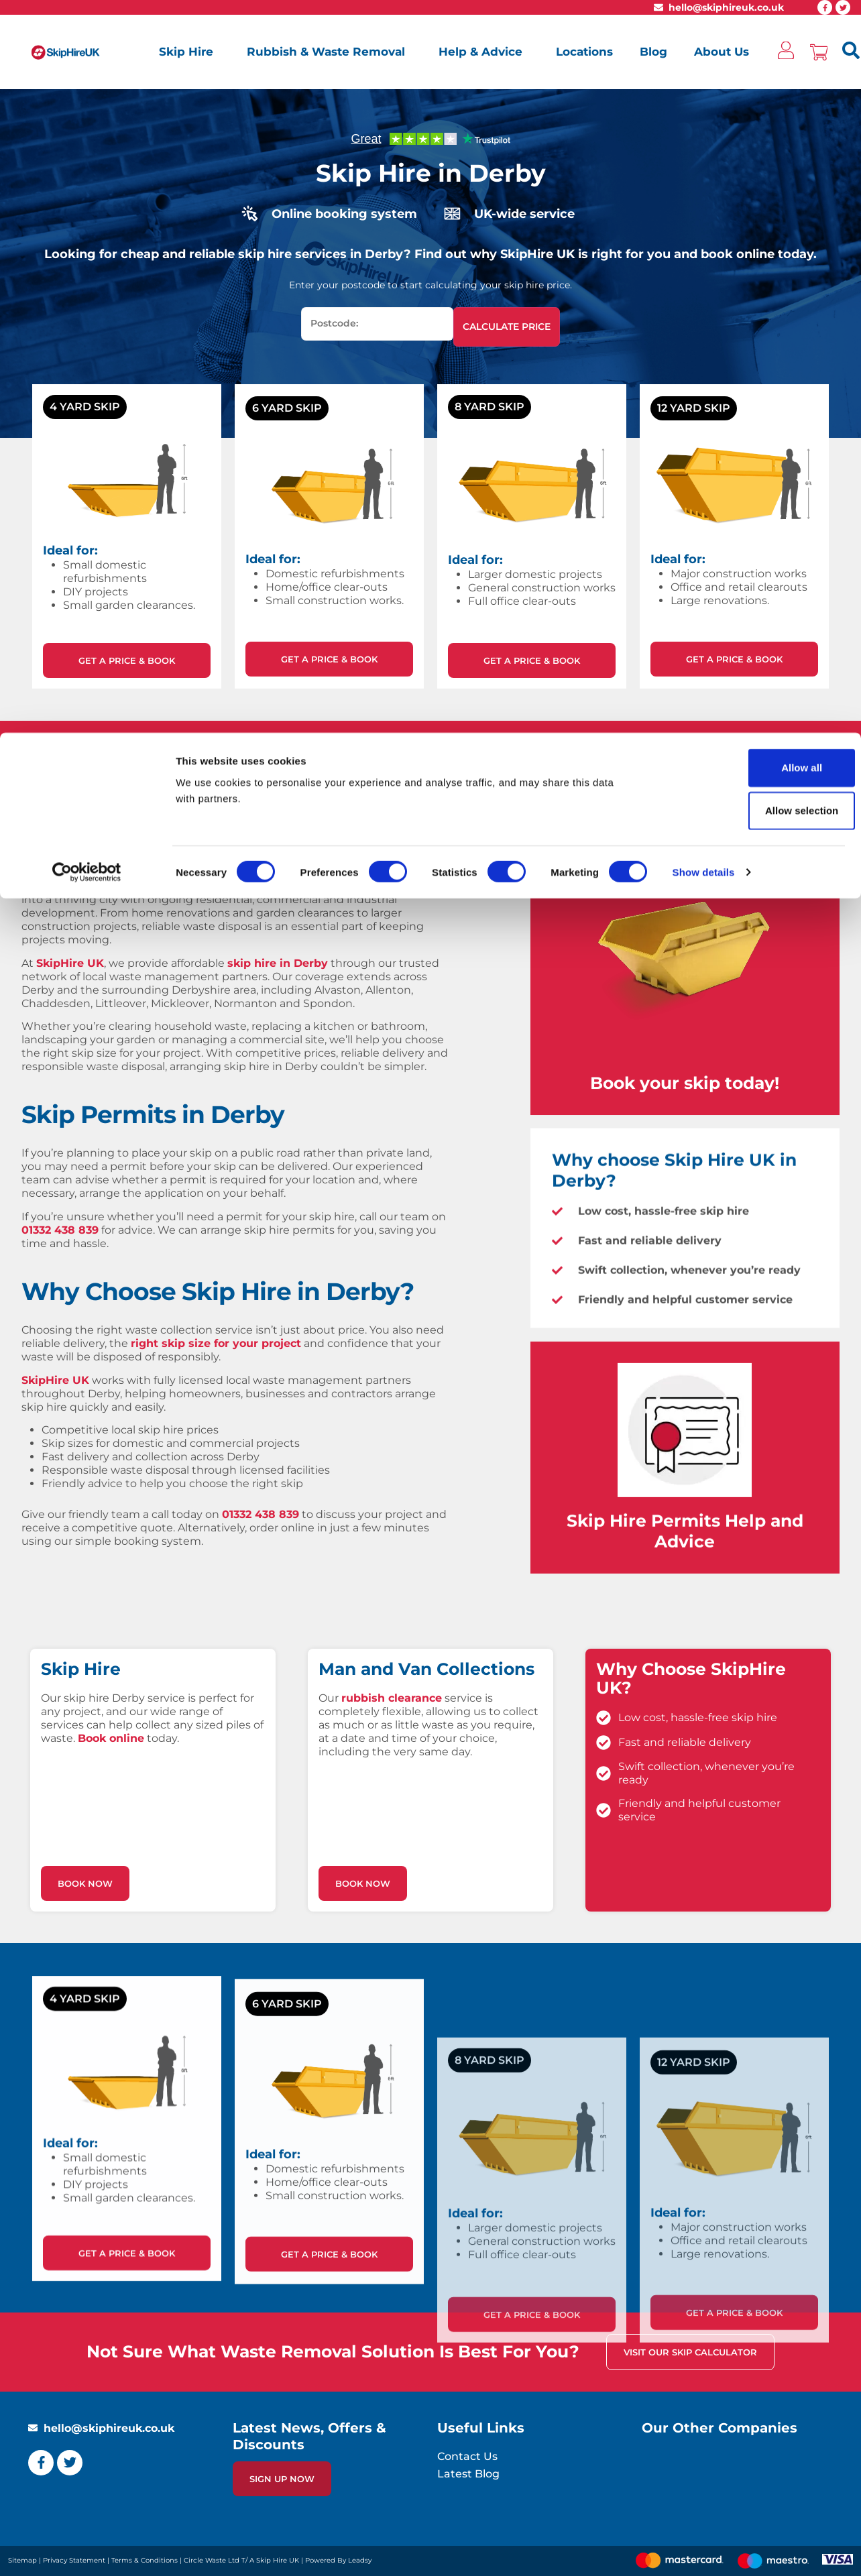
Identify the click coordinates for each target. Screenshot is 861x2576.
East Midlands (144, 886)
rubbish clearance (391, 1905)
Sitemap (22, 2560)
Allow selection (748, 77)
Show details (704, 139)
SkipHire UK (70, 963)
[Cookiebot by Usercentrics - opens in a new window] (87, 139)
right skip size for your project (216, 1343)
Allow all (749, 34)
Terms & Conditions (144, 2560)
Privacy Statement (74, 2560)
